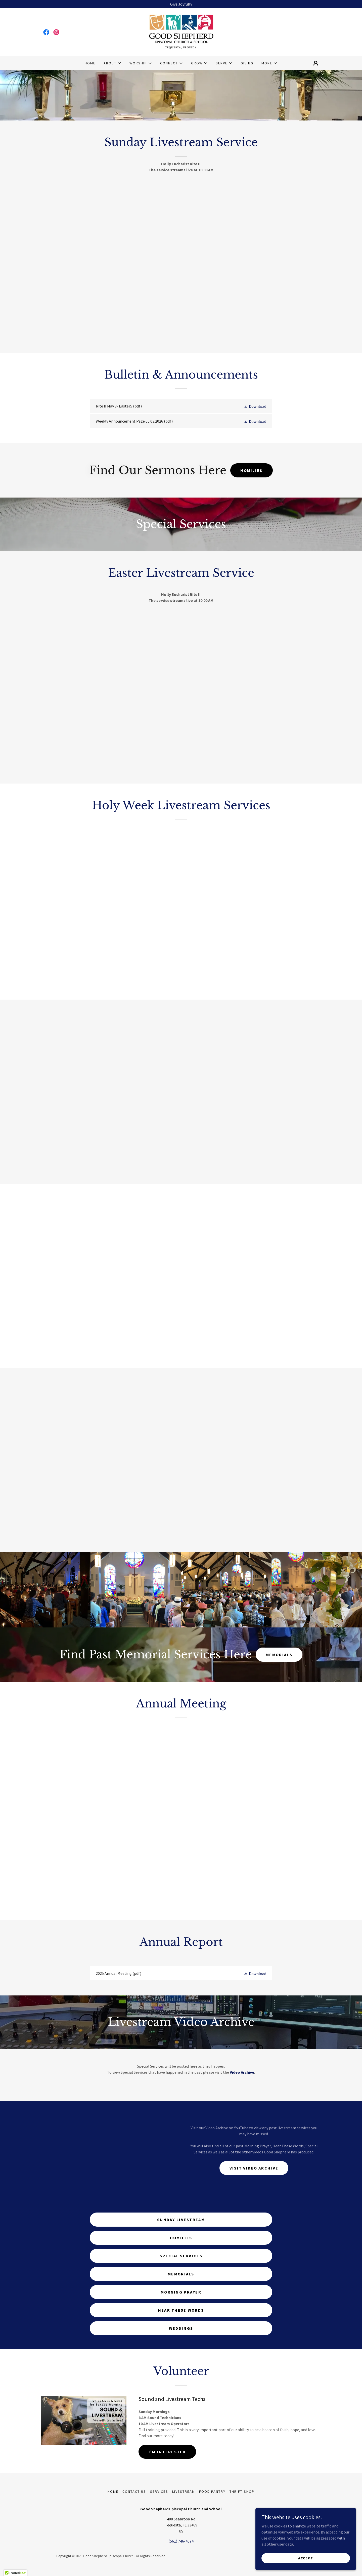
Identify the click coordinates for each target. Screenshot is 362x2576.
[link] (46, 32)
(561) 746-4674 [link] (181, 2541)
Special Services (181, 2255)
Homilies (251, 470)
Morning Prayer (181, 2292)
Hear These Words (181, 2310)
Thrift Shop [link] (242, 2491)
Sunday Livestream (181, 2219)
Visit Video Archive (254, 2168)
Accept (305, 2558)
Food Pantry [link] (212, 2491)
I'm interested (167, 2451)
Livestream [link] (183, 2491)
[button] (112, 63)
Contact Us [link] (134, 2491)
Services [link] (159, 2491)
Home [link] (90, 63)
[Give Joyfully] (181, 4)
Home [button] (113, 2491)
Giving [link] (247, 63)
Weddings (181, 2328)
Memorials (279, 1654)
